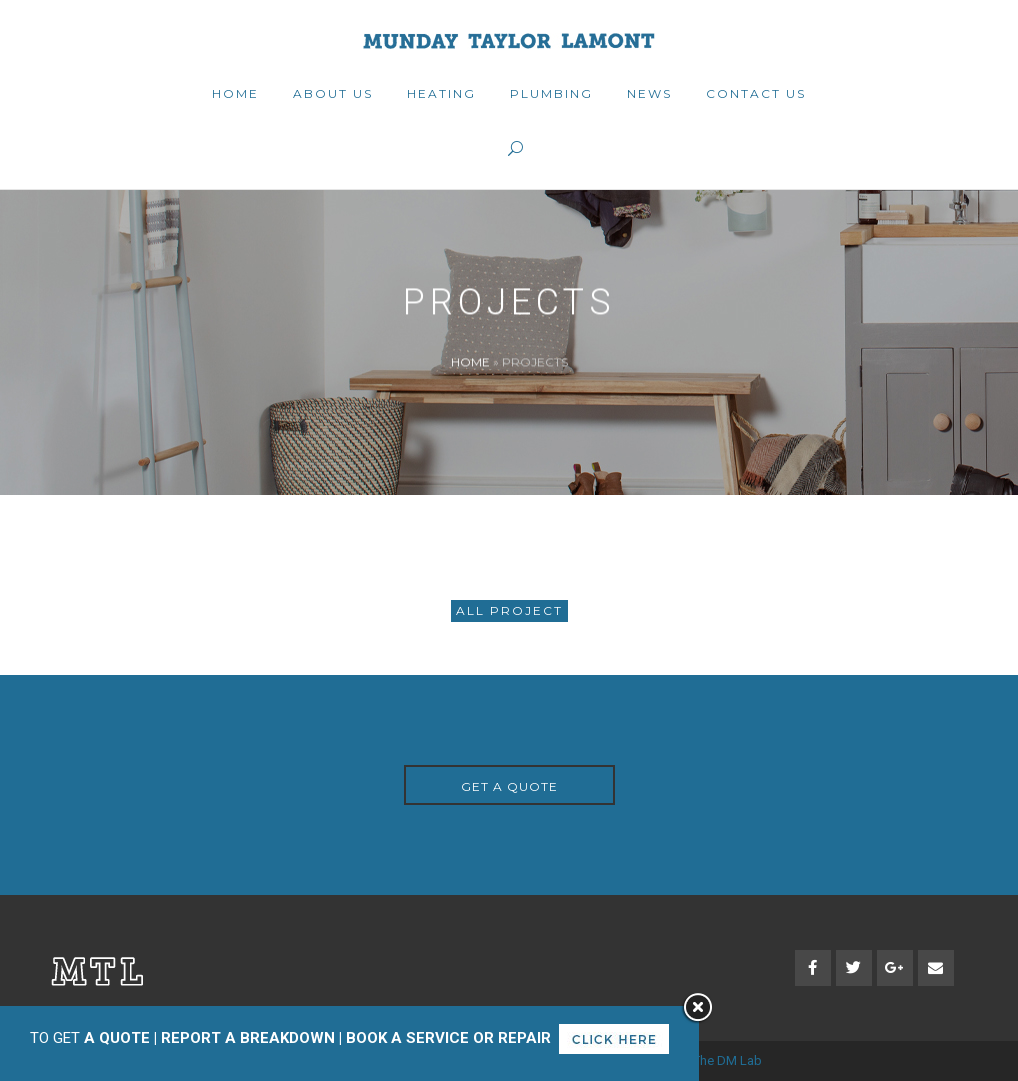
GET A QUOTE (509, 786)
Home (470, 361)
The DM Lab (727, 1060)
